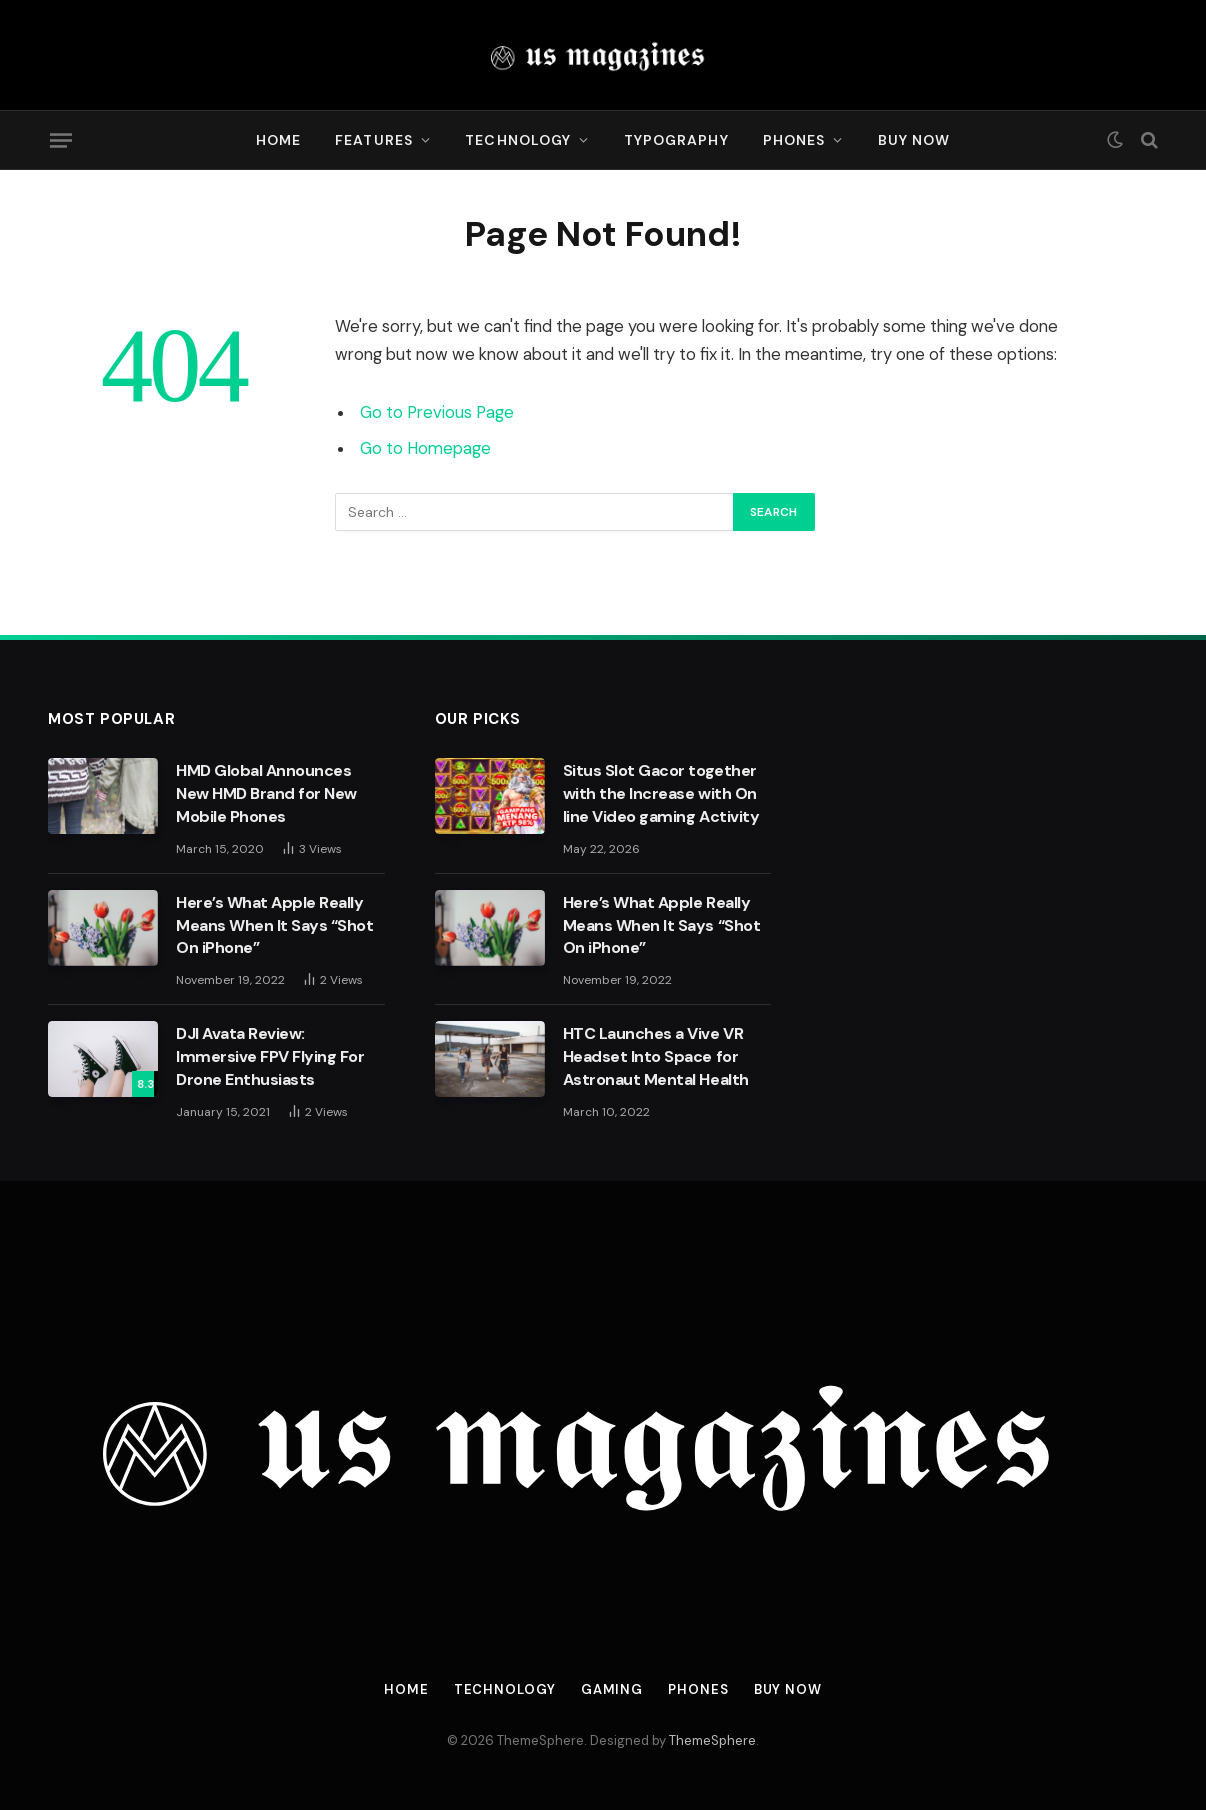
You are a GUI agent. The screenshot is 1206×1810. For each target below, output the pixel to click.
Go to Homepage (425, 448)
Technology (518, 140)
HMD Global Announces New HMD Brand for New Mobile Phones (266, 793)
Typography (676, 140)
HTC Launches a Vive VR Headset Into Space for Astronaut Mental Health (656, 1056)
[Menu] (61, 140)
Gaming (612, 1689)
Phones (794, 140)
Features (374, 140)
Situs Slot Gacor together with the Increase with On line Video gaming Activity (661, 793)
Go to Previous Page (437, 412)
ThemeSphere (712, 1740)
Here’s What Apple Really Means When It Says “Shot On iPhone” (274, 925)
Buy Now (914, 140)
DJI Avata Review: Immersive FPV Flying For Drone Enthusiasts (270, 1056)
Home (278, 140)
